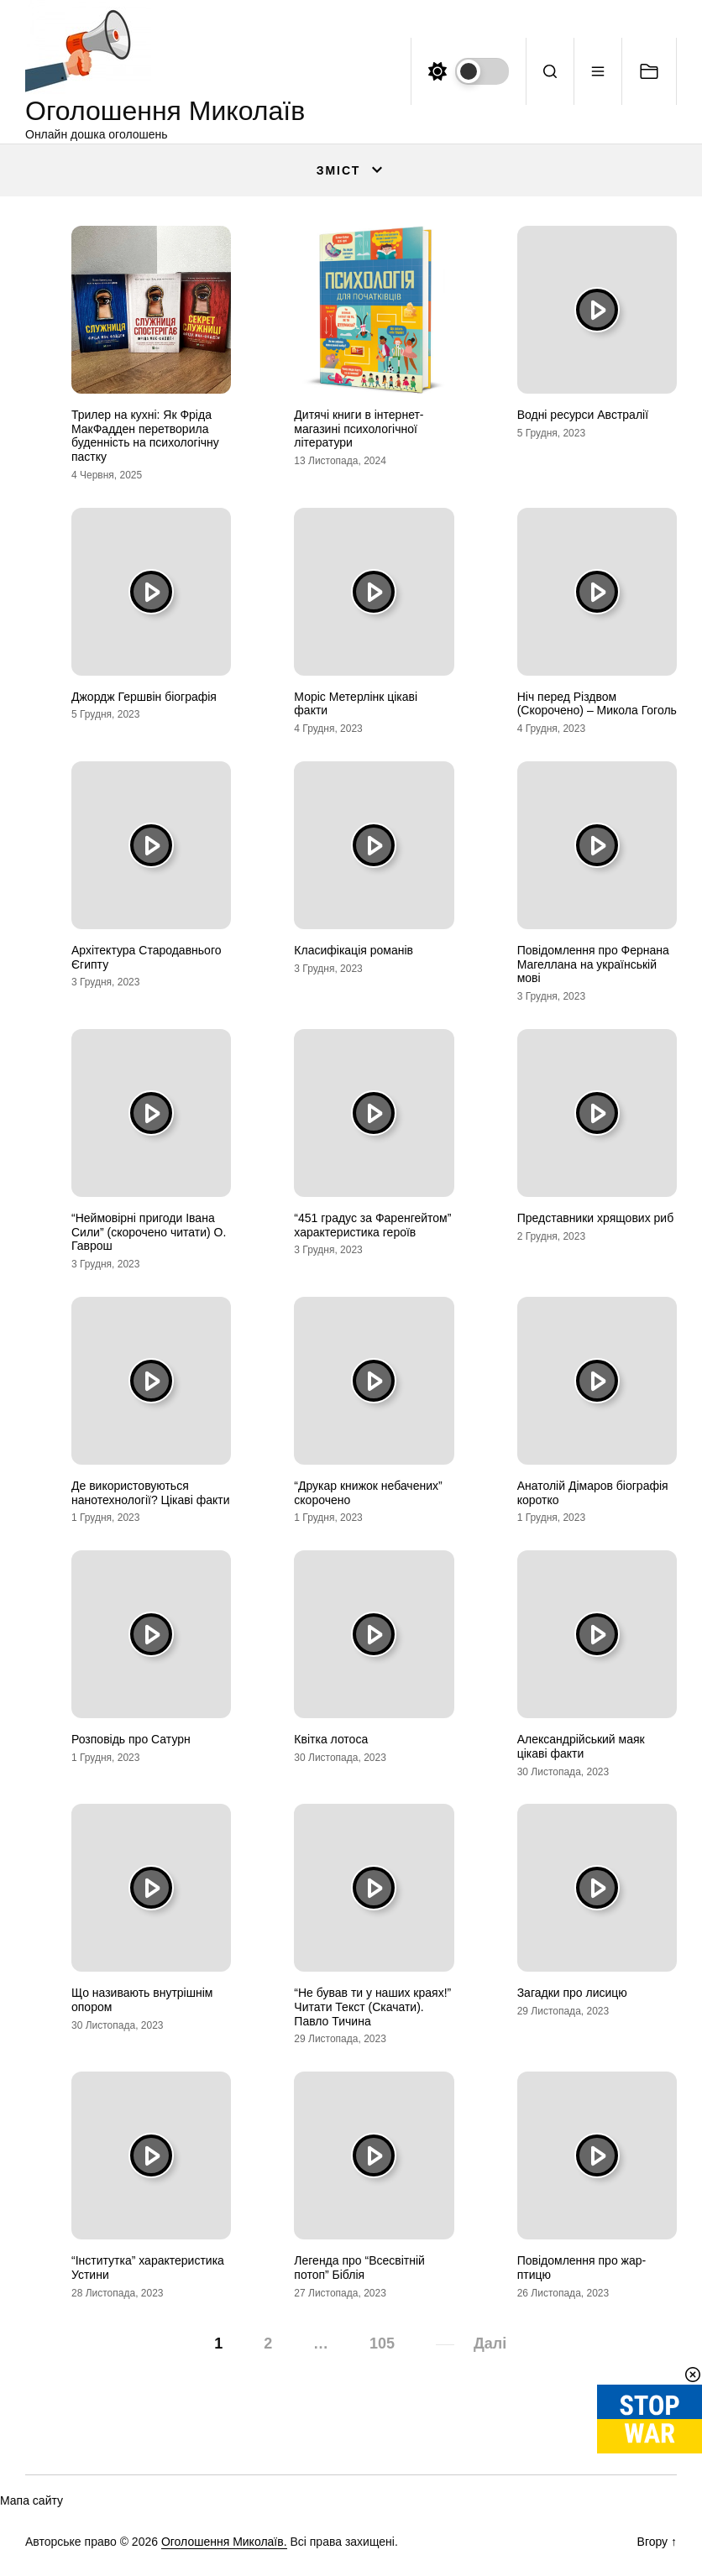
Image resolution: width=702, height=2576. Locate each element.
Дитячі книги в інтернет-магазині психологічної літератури (358, 429)
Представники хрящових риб (595, 1218)
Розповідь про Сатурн (131, 1739)
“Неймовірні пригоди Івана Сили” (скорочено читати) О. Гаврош (148, 1232)
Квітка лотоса (331, 1739)
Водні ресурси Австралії (582, 414)
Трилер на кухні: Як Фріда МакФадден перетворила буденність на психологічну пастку (145, 435)
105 (382, 2343)
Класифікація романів (353, 950)
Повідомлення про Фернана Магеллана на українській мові (593, 964)
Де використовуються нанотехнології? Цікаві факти (150, 1493)
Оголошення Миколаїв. (224, 2541)
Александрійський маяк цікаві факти (581, 1746)
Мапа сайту (31, 2500)
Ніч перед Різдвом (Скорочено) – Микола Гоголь (597, 704)
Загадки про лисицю (572, 1992)
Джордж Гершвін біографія (144, 696)
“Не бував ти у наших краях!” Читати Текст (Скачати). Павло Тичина (372, 2007)
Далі (490, 2343)
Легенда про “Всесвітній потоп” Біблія (359, 2267)
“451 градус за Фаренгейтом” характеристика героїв (372, 1225)
